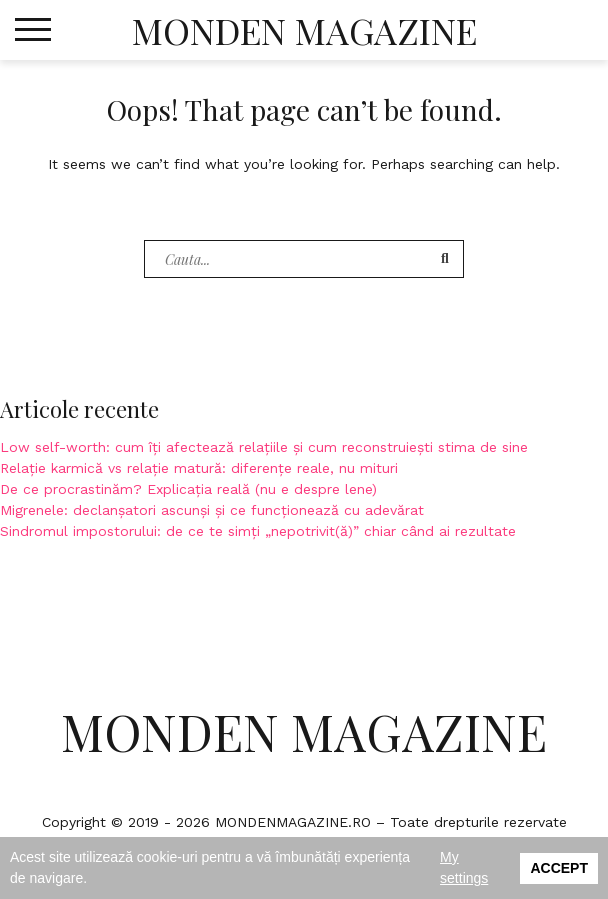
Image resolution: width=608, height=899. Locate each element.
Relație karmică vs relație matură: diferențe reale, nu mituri (199, 468)
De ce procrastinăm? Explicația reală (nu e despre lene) (188, 489)
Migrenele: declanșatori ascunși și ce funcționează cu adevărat (212, 510)
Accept (559, 868)
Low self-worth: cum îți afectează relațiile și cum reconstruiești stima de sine (264, 447)
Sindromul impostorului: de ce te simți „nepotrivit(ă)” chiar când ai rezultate (258, 531)
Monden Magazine (304, 30)
